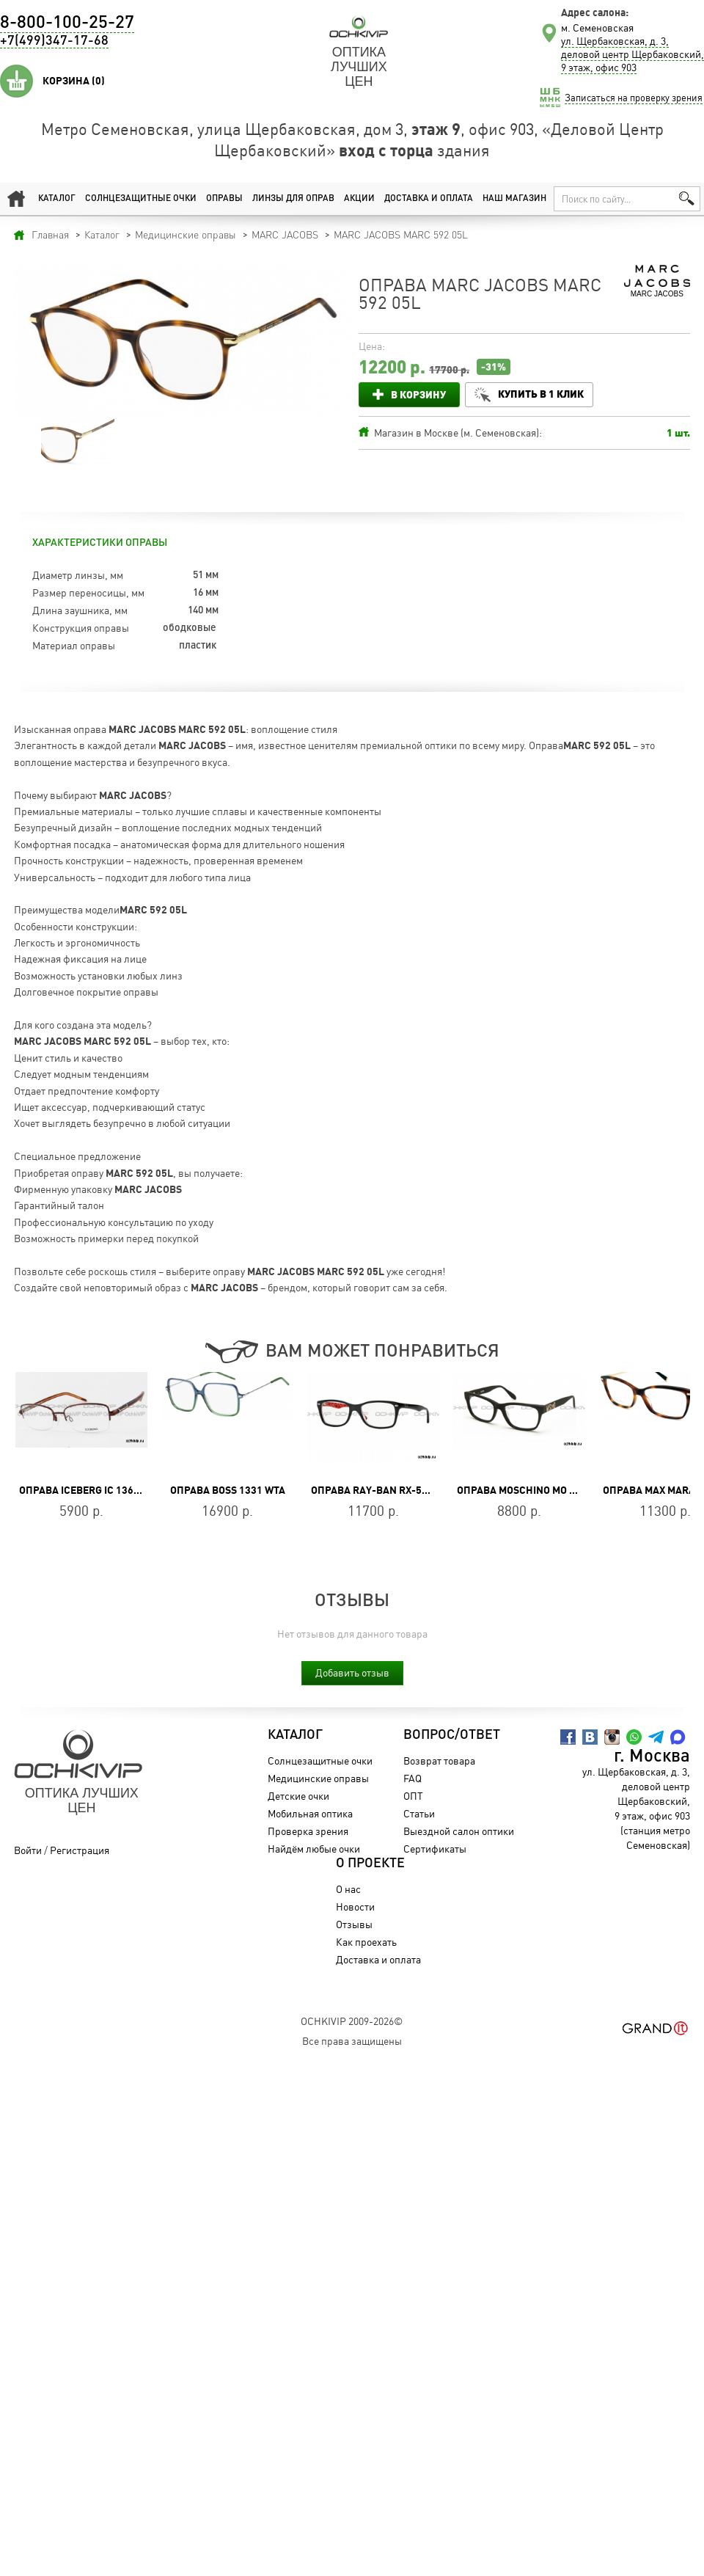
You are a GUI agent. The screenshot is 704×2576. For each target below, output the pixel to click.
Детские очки (298, 1795)
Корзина (74, 81)
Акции (359, 198)
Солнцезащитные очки (141, 198)
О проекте (370, 1863)
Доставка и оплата (428, 198)
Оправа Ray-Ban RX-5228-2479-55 (397, 1490)
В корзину (418, 394)
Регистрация (79, 1850)
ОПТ (413, 1795)
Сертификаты (434, 1848)
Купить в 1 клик (541, 393)
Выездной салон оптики (458, 1831)
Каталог (57, 198)
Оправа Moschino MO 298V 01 (531, 1490)
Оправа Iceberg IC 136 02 (83, 1490)
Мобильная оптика (310, 1813)
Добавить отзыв (352, 1672)
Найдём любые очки (314, 1848)
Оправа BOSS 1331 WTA (227, 1490)
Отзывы (354, 1924)
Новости (355, 1906)
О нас (348, 1889)
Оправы (224, 198)
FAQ (412, 1778)
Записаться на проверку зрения (634, 97)
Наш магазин (514, 198)
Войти (28, 1850)
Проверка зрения (308, 1831)
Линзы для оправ (293, 198)
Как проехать (366, 1941)
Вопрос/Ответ (451, 1735)
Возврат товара (439, 1760)
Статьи (419, 1813)
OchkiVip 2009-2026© (352, 2021)
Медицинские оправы (318, 1778)
